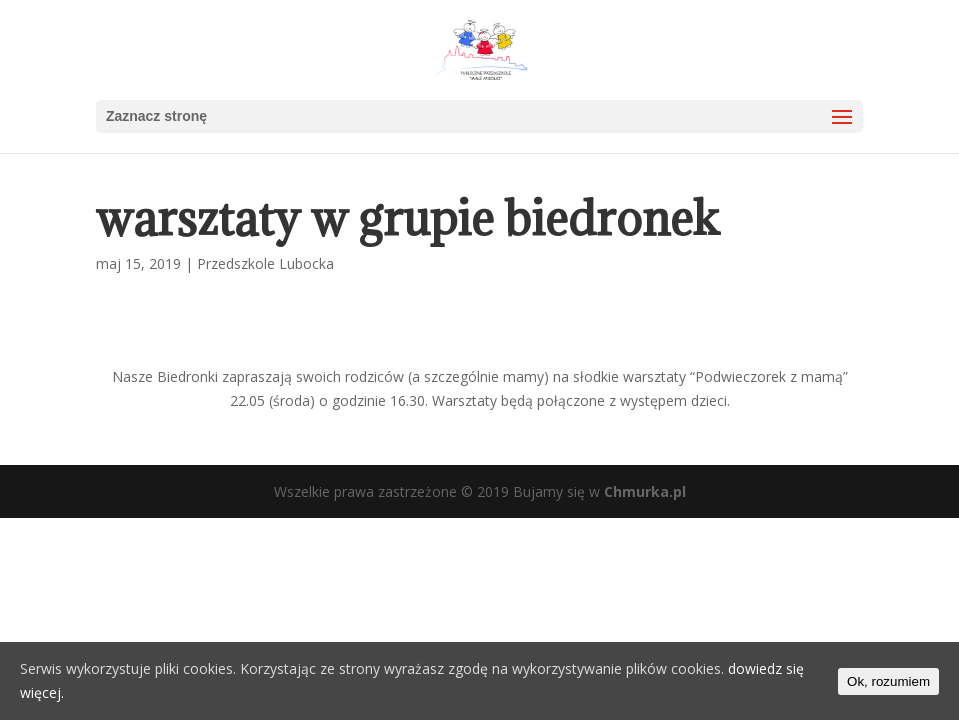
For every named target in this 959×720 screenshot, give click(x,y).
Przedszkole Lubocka (265, 263)
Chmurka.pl (645, 491)
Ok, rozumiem (888, 681)
